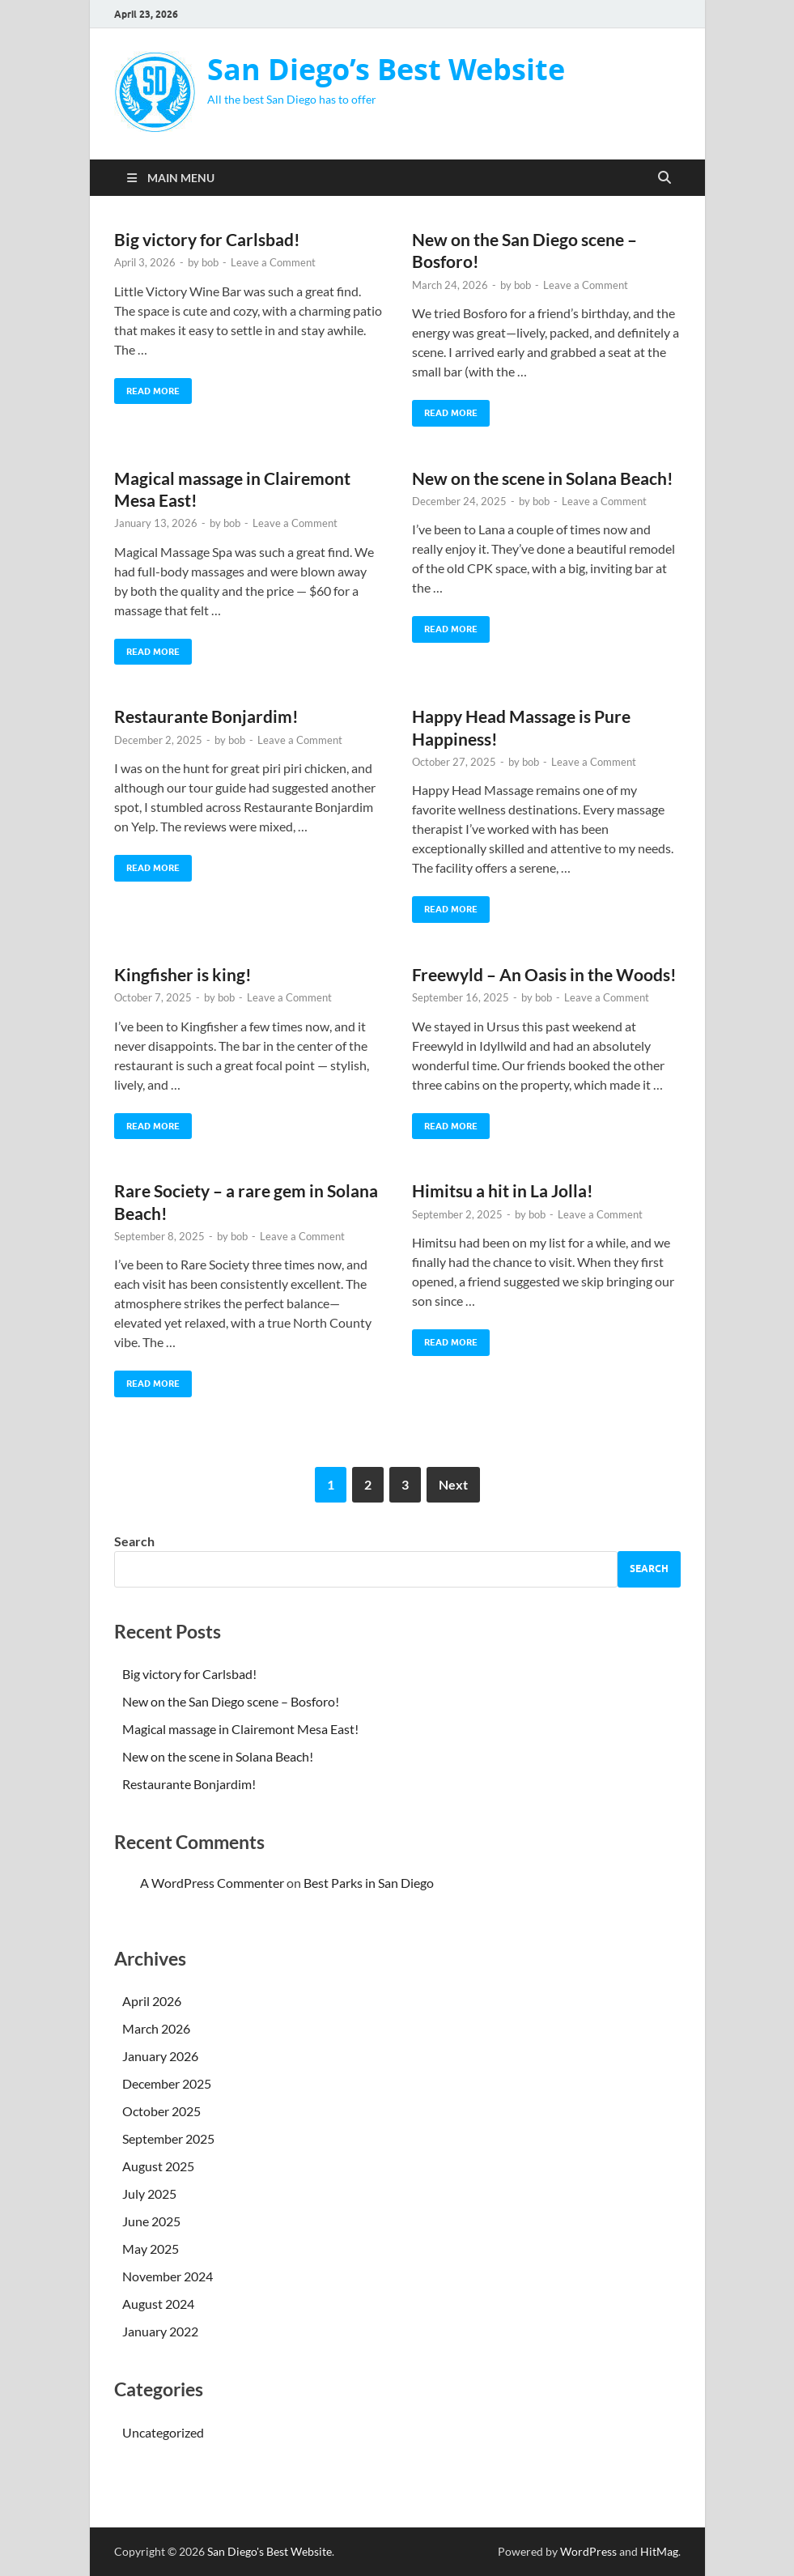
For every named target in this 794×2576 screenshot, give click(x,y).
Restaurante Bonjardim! (206, 716)
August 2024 (158, 2303)
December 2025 (166, 2083)
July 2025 (149, 2193)
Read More (147, 387)
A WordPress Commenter (212, 1882)
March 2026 (156, 2028)
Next (453, 1484)
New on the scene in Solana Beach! (542, 478)
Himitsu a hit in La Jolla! (502, 1190)
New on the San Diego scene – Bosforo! (230, 1701)
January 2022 (160, 2331)
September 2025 (168, 2138)
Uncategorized (163, 2432)
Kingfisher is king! (183, 974)
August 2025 (158, 2166)
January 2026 (160, 2056)
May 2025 (150, 2248)
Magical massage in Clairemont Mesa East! (240, 1728)
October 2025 (161, 2111)
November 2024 (167, 2276)
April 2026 (151, 2001)
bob (210, 262)
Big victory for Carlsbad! (207, 239)
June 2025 (151, 2221)
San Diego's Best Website (269, 2551)
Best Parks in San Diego (369, 1882)
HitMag (659, 2551)
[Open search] (664, 178)
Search (134, 1541)
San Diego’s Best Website (386, 69)
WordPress (588, 2551)
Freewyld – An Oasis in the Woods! (544, 974)
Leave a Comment (273, 262)
